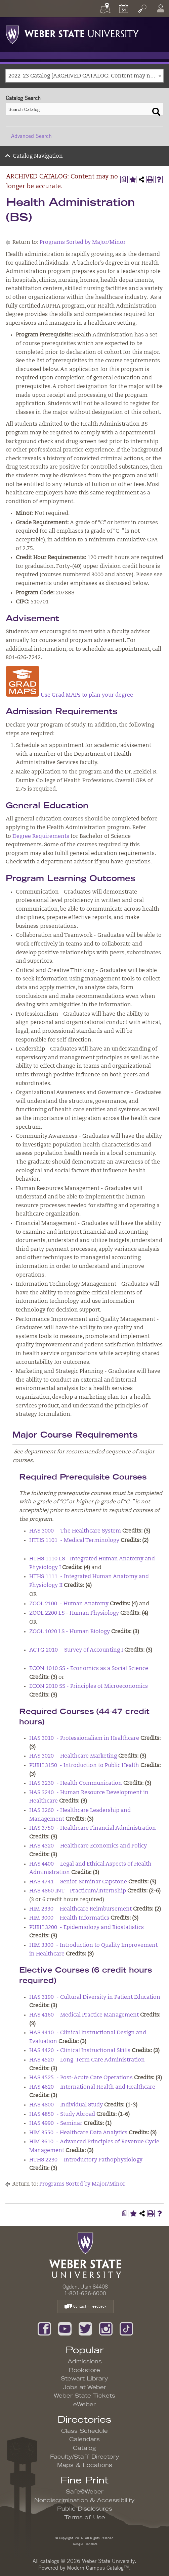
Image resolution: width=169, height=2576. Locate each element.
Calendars (84, 2439)
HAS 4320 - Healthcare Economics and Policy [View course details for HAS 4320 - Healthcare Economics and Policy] (88, 1846)
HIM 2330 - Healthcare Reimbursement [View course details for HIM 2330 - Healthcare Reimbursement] (80, 1909)
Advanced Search (31, 135)
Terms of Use (84, 2517)
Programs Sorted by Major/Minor (83, 242)
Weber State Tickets (84, 2396)
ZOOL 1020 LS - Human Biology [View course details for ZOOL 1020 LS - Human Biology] (69, 1631)
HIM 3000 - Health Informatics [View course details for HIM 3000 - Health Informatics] (69, 1918)
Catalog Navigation (38, 156)
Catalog (84, 2448)
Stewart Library (84, 2378)
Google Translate (84, 2543)
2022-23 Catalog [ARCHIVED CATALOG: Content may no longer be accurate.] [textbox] (85, 76)
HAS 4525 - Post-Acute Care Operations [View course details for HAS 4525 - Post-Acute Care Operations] (81, 2078)
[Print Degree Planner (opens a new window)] (124, 179)
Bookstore (84, 2370)
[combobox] (84, 76)
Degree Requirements (40, 836)
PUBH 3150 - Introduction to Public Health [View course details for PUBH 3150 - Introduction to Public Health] (84, 1765)
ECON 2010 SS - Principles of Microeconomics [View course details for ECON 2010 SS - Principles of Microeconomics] (88, 1686)
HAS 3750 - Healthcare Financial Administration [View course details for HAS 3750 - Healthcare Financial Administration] (92, 1828)
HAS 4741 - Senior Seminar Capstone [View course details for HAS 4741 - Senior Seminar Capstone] (78, 1882)
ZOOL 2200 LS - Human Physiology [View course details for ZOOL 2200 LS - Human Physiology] (74, 1613)
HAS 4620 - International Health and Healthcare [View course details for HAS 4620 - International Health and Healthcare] (92, 2087)
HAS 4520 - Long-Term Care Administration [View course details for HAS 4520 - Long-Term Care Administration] (87, 2060)
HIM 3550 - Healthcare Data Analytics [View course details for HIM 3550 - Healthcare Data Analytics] (78, 2133)
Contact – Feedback (85, 2307)
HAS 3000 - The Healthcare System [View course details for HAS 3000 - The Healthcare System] (75, 1531)
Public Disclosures (84, 2509)
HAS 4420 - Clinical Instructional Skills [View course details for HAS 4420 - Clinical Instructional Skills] (79, 2050)
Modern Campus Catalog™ (98, 2567)
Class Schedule (84, 2431)
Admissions (85, 2361)
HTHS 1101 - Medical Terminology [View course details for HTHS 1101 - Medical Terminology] (74, 1540)
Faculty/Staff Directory (84, 2457)
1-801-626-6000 (85, 2293)
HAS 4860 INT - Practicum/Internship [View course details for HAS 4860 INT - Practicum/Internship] (77, 1891)
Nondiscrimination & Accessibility (84, 2500)
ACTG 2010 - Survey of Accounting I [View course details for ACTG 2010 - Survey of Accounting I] (76, 1650)
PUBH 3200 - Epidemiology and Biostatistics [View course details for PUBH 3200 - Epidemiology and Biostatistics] (86, 1927)
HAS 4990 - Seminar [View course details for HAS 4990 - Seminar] (55, 2123)
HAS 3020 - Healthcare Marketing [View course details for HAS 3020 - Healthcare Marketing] (73, 1756)
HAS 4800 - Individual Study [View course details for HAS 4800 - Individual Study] (66, 2105)
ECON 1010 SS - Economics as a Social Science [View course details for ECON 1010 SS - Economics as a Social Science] (88, 1668)
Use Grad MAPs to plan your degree (69, 695)
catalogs (49, 2561)
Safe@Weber (84, 2491)
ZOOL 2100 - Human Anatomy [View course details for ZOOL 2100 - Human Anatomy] (69, 1604)
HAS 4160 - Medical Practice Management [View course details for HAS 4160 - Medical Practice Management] (84, 2015)
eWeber (84, 2404)
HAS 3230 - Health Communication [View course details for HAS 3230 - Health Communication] (75, 1783)
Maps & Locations (84, 2465)
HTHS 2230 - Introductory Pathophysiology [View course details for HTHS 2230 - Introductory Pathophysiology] (85, 2160)
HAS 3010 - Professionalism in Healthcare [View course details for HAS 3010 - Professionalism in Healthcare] (84, 1738)
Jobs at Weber (84, 2387)
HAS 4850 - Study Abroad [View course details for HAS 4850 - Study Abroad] (62, 2114)
